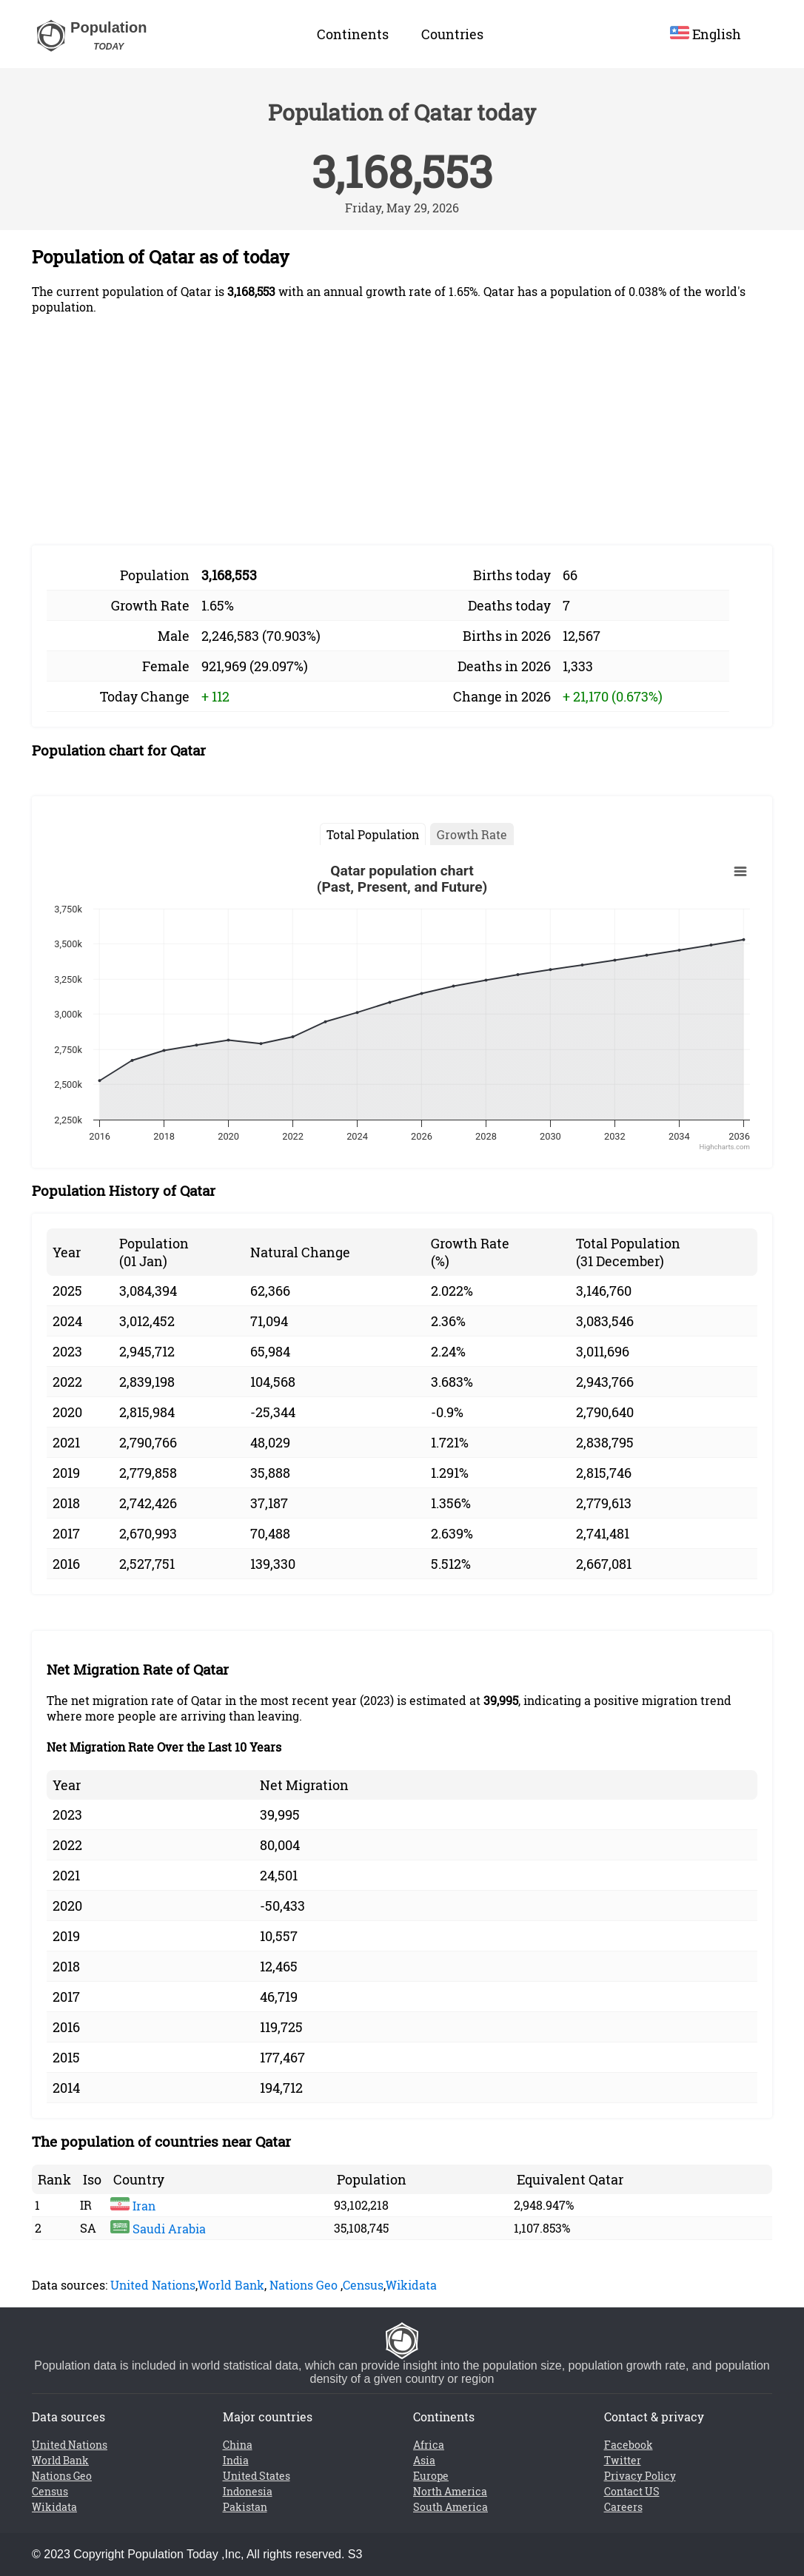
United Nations (152, 2285)
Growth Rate (472, 834)
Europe (431, 2476)
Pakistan (245, 2507)
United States (256, 2476)
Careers (623, 2507)
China (237, 2445)
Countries (452, 34)
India (236, 2460)
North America (450, 2491)
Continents (353, 34)
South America (450, 2507)
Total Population (372, 834)
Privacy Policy (640, 2476)
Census (363, 2285)
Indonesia (247, 2491)
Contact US (632, 2491)
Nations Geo (303, 2285)
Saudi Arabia (158, 2228)
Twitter (622, 2460)
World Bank (231, 2285)
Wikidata (411, 2285)
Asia (424, 2460)
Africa (428, 2445)
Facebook (628, 2445)
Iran (132, 2205)
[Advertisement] (402, 430)
